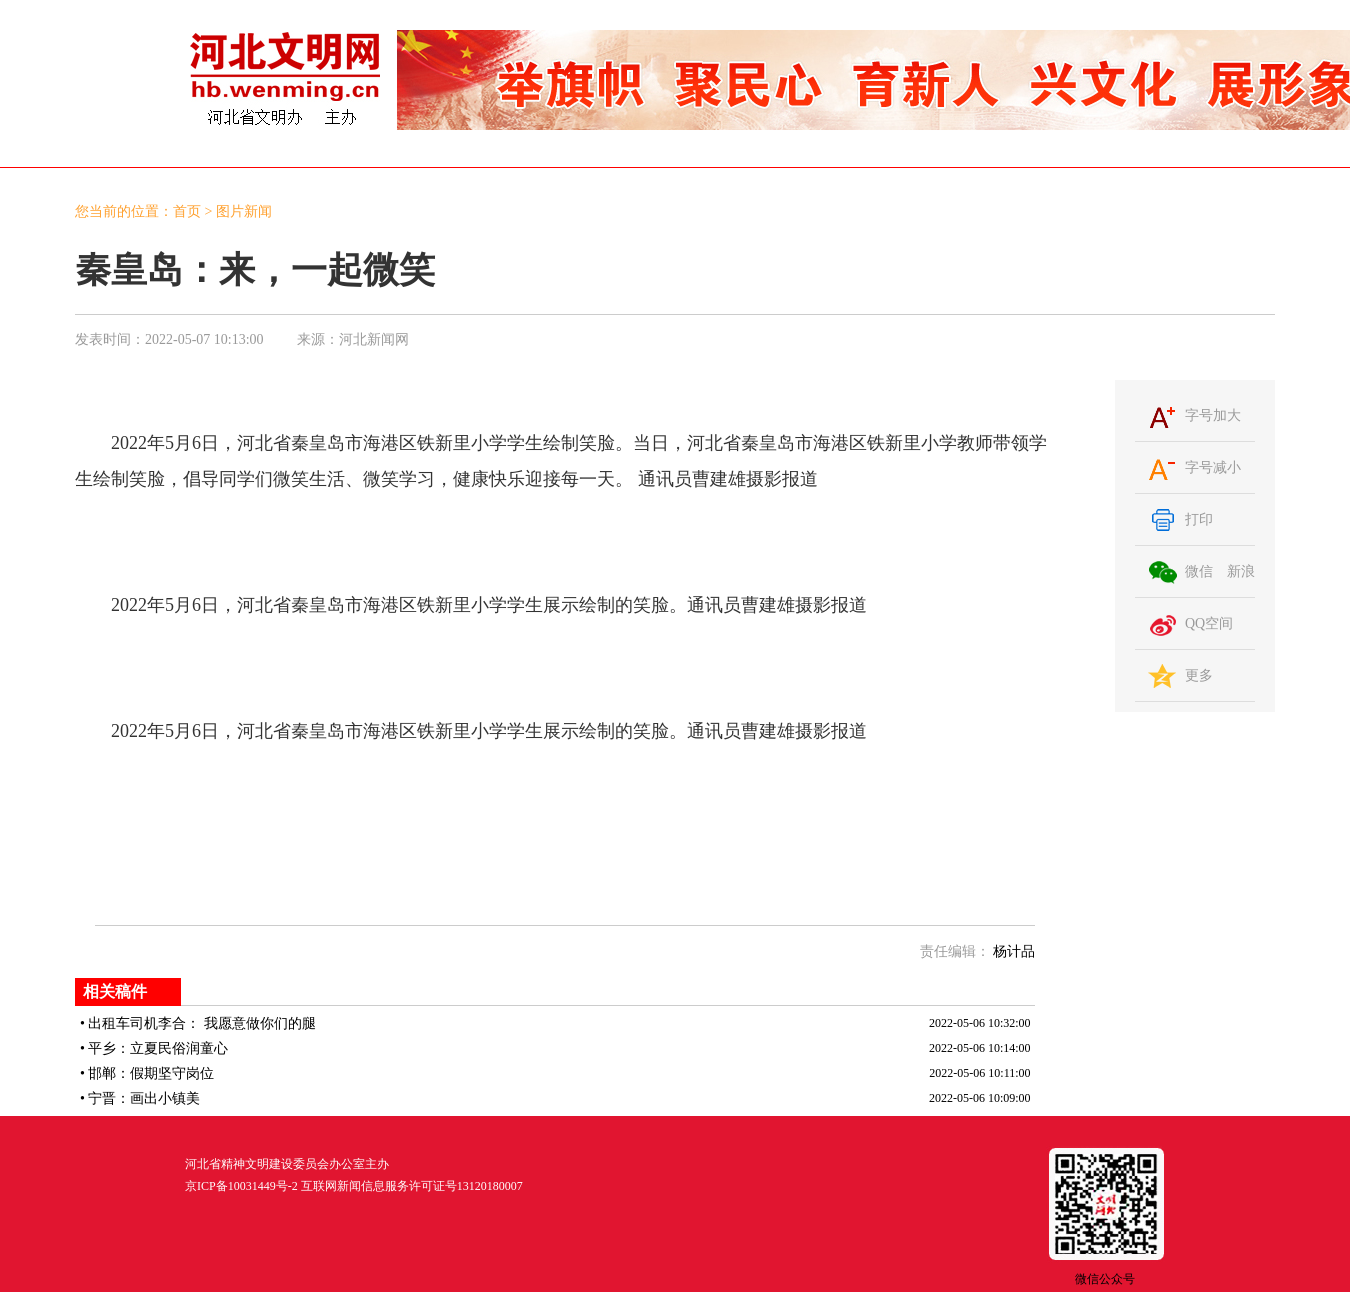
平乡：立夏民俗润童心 (158, 1048)
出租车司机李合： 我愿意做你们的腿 (202, 1023)
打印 (1199, 519)
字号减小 (1213, 467)
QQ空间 (1209, 623)
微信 (1199, 571)
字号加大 (1213, 415)
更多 (1199, 675)
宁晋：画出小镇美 (144, 1098)
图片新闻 (244, 211)
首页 (187, 211)
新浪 (1241, 571)
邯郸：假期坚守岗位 (151, 1073)
